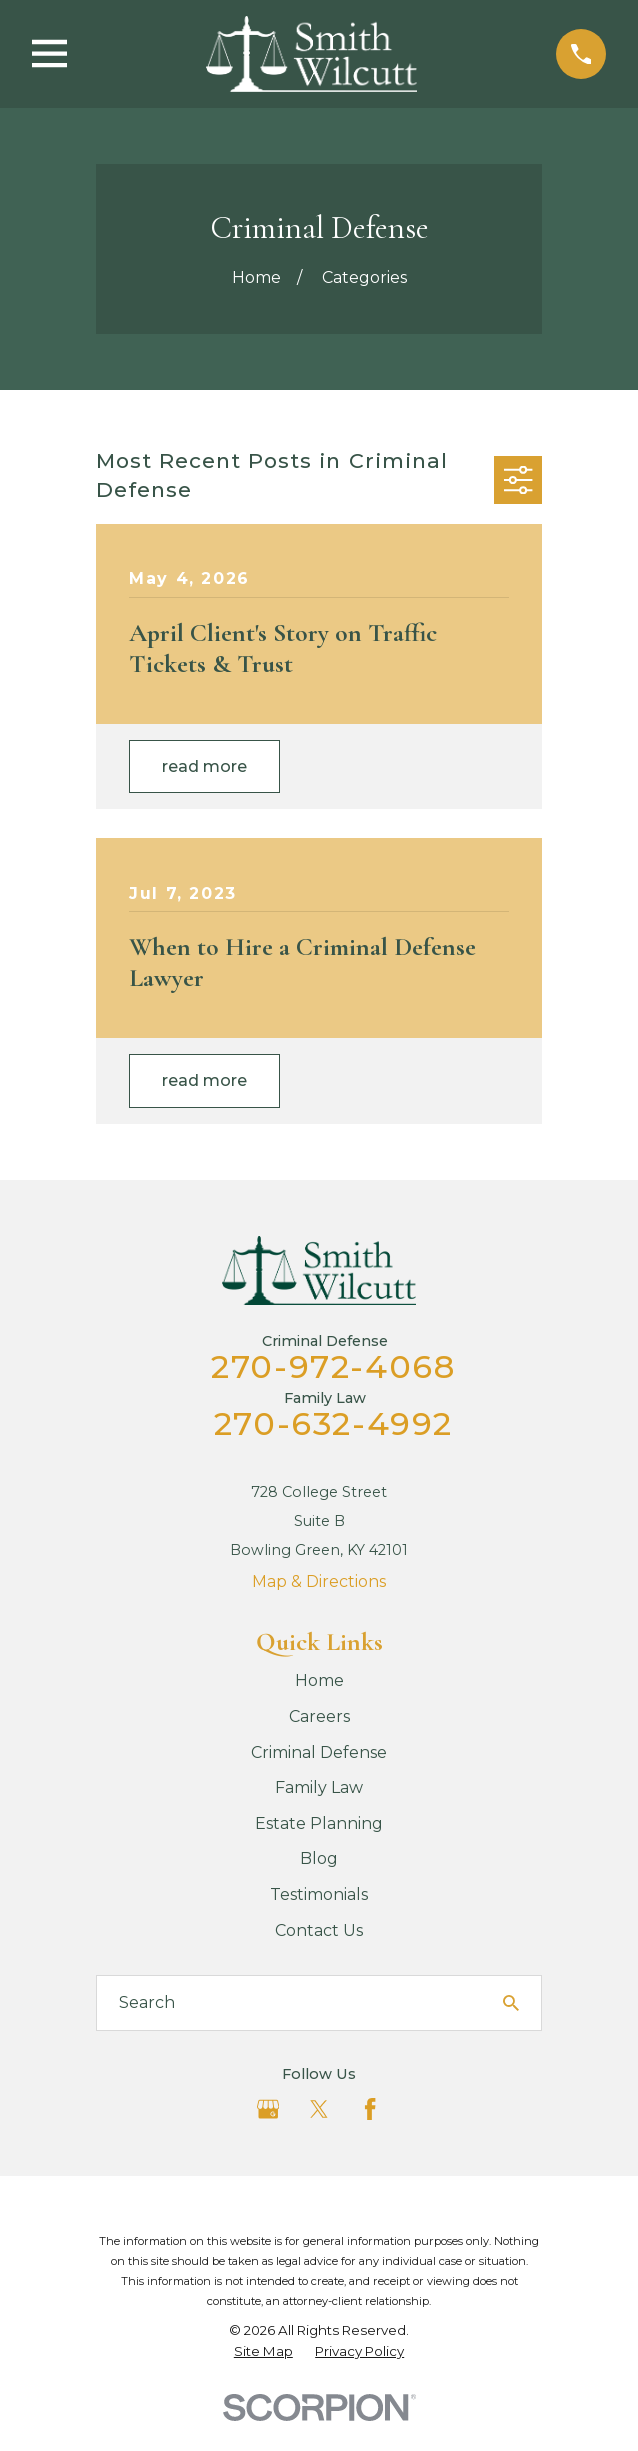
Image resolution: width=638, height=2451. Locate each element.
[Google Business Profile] (268, 2109)
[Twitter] (319, 2109)
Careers (319, 1716)
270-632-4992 (333, 1423)
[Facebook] (370, 2109)
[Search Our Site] (511, 2003)
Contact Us (319, 1930)
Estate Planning (319, 1823)
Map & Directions (319, 1581)
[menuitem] (263, 2351)
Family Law (319, 1787)
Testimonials (319, 1894)
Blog (319, 1858)
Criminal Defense (319, 1752)
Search (147, 2002)
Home (319, 1680)
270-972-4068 (333, 1366)
